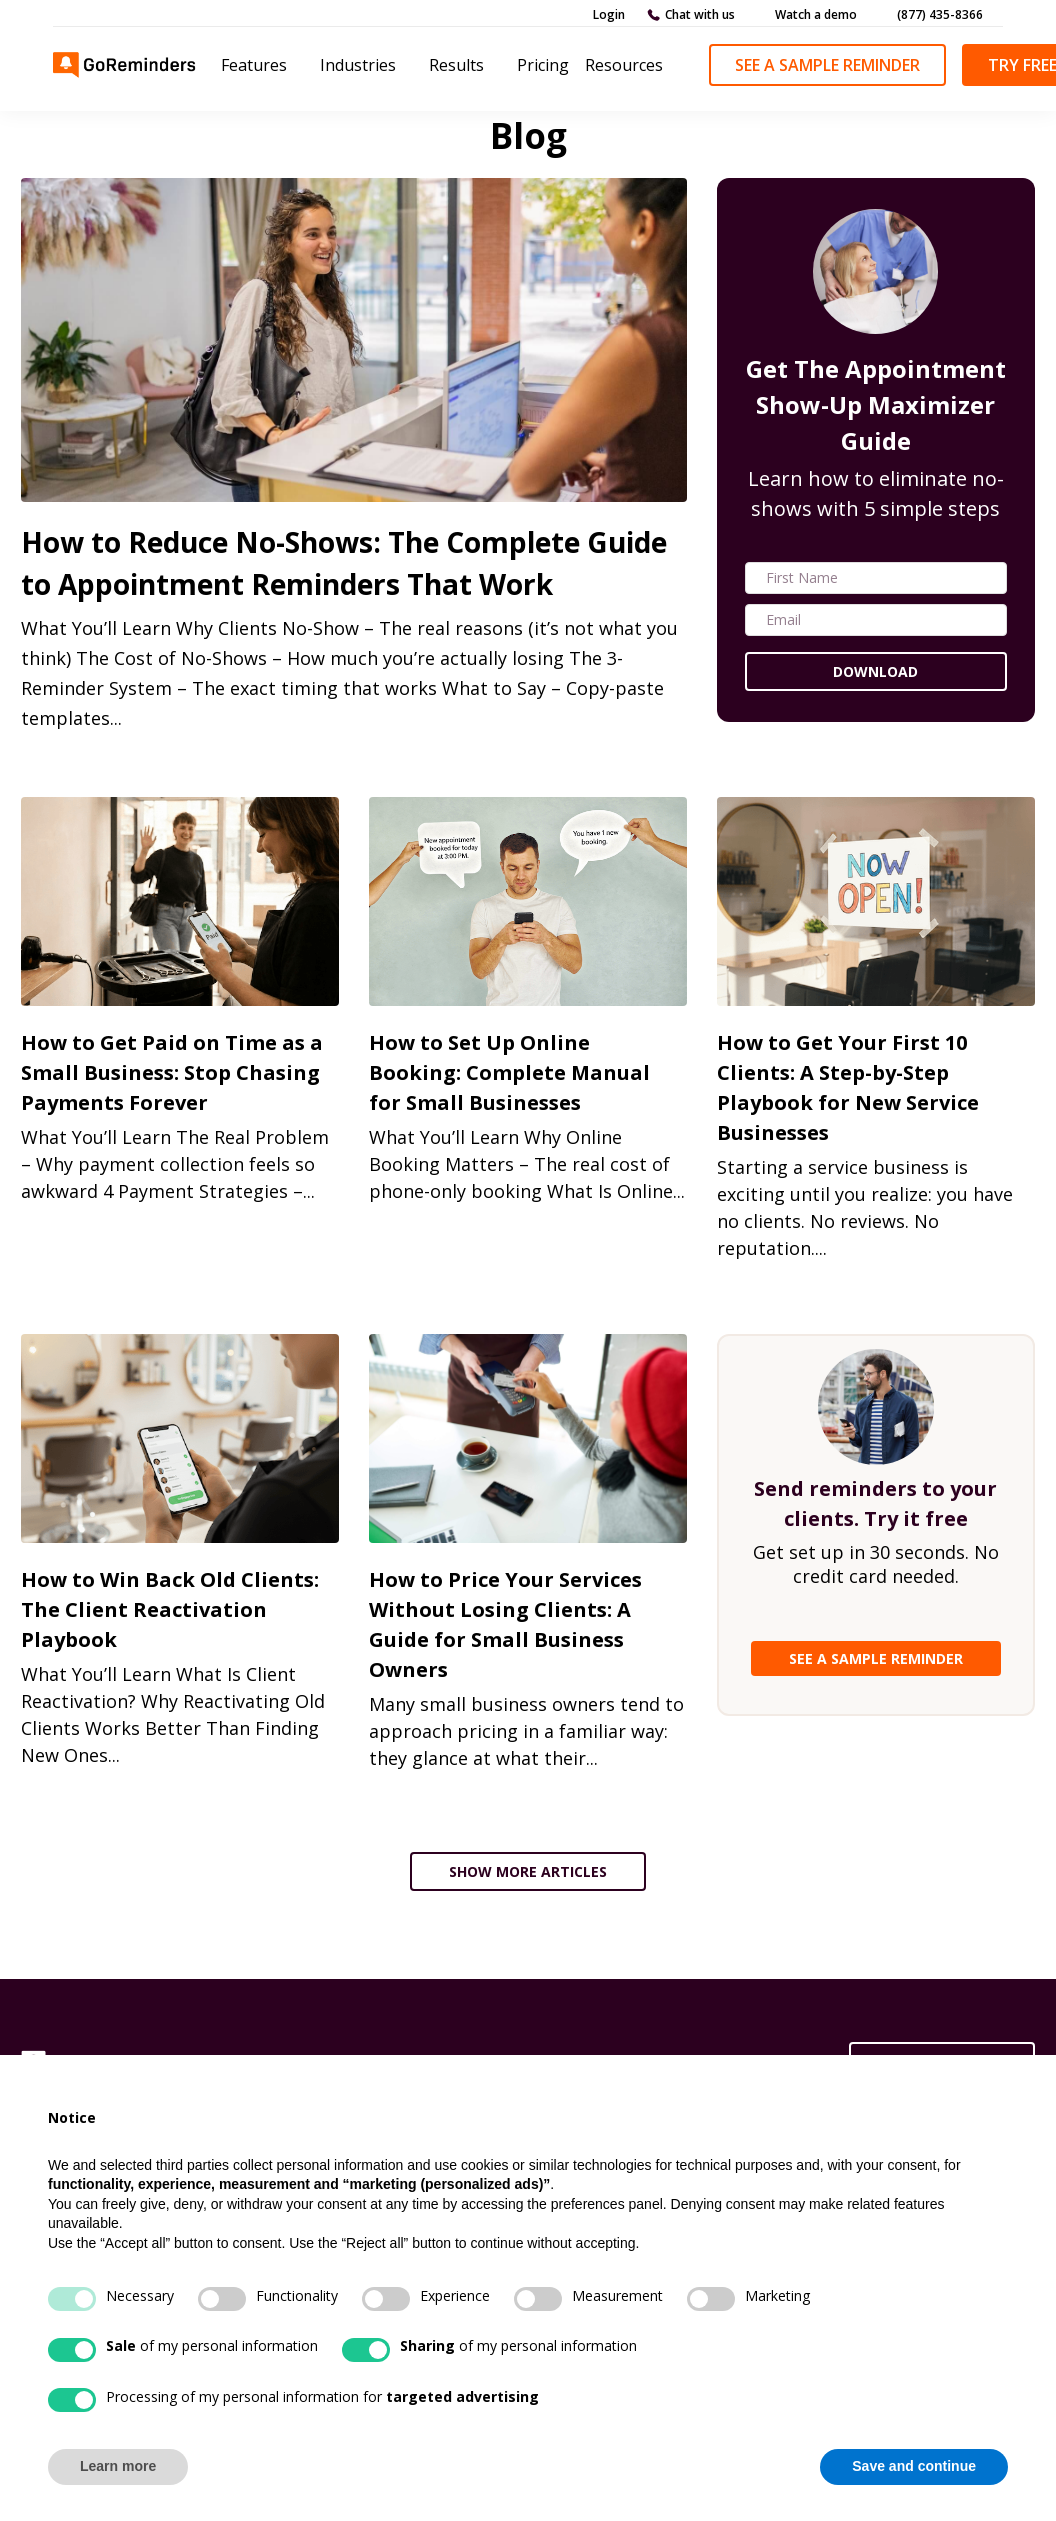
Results (456, 65)
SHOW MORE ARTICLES (528, 1871)
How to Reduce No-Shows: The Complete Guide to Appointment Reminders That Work (344, 563)
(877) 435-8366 (940, 14)
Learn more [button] (118, 2466)
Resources (624, 65)
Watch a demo (816, 14)
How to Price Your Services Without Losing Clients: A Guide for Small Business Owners (505, 1624)
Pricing (543, 65)
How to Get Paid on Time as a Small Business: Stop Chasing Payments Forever (172, 1072)
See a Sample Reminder (827, 65)
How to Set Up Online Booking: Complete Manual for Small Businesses (509, 1072)
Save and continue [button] (914, 2466)
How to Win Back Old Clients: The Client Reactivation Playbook (170, 1609)
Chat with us (700, 14)
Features (254, 65)
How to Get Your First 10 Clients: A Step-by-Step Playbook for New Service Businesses (848, 1087)
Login (609, 14)
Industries (358, 65)
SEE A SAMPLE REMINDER (876, 1658)
